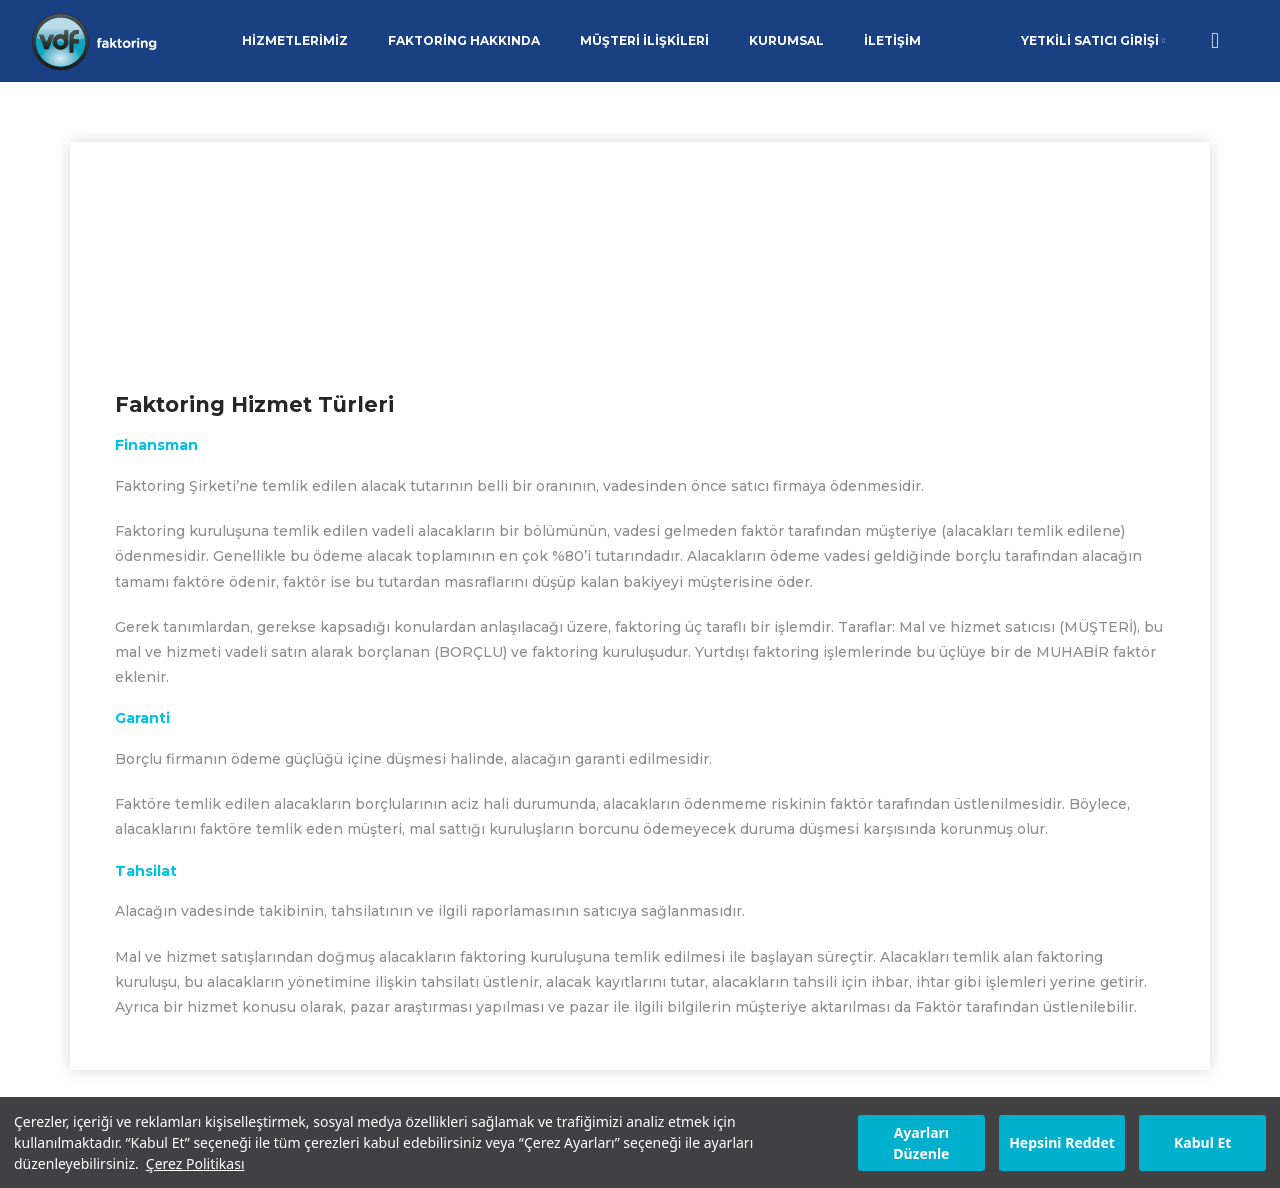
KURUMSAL (786, 40)
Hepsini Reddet (1062, 1142)
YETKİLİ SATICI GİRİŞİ (1093, 40)
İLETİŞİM (892, 40)
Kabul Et (1202, 1142)
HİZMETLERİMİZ (295, 40)
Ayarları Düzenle (921, 1143)
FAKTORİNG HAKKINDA (464, 40)
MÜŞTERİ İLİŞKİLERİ (644, 40)
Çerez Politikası (195, 1163)
